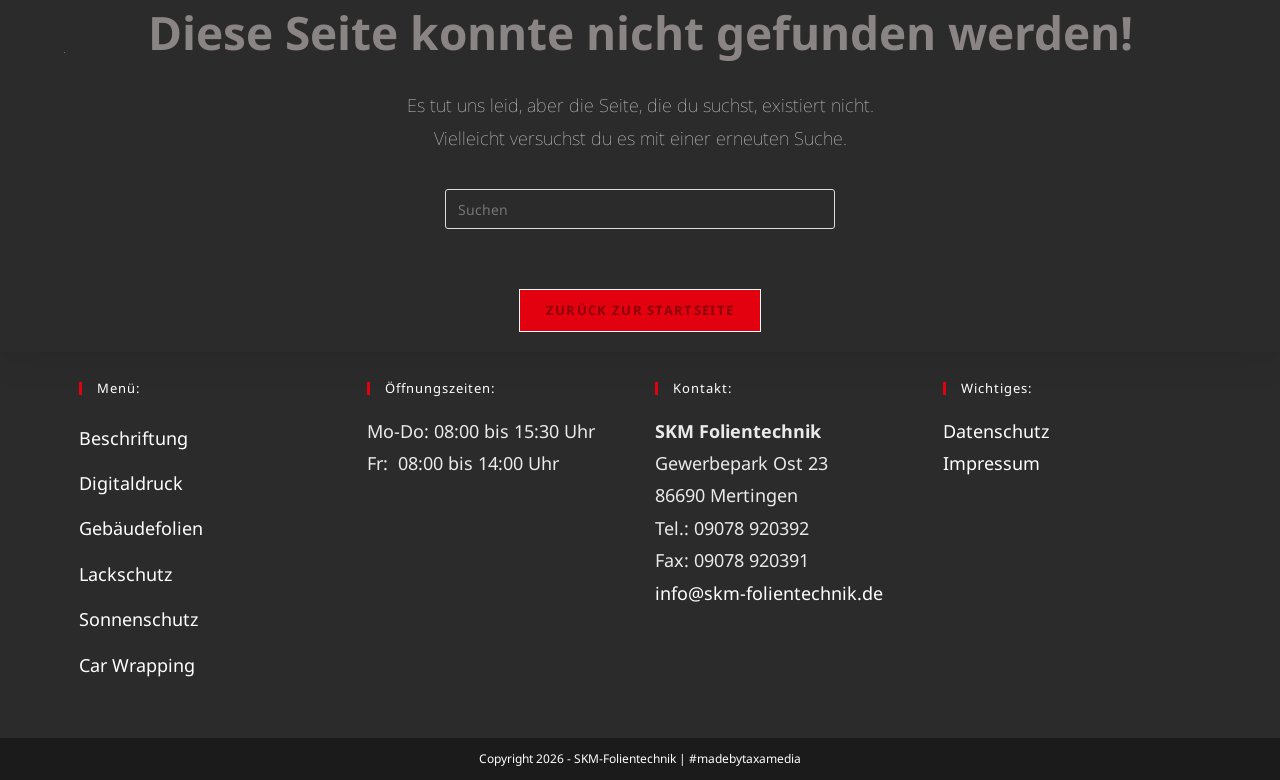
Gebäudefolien (141, 528)
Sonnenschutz (138, 619)
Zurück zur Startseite (640, 310)
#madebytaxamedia (745, 758)
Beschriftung (133, 438)
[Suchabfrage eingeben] (640, 209)
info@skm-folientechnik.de (769, 593)
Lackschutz (125, 574)
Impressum (991, 463)
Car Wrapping (137, 665)
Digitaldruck (131, 483)
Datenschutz (996, 431)
